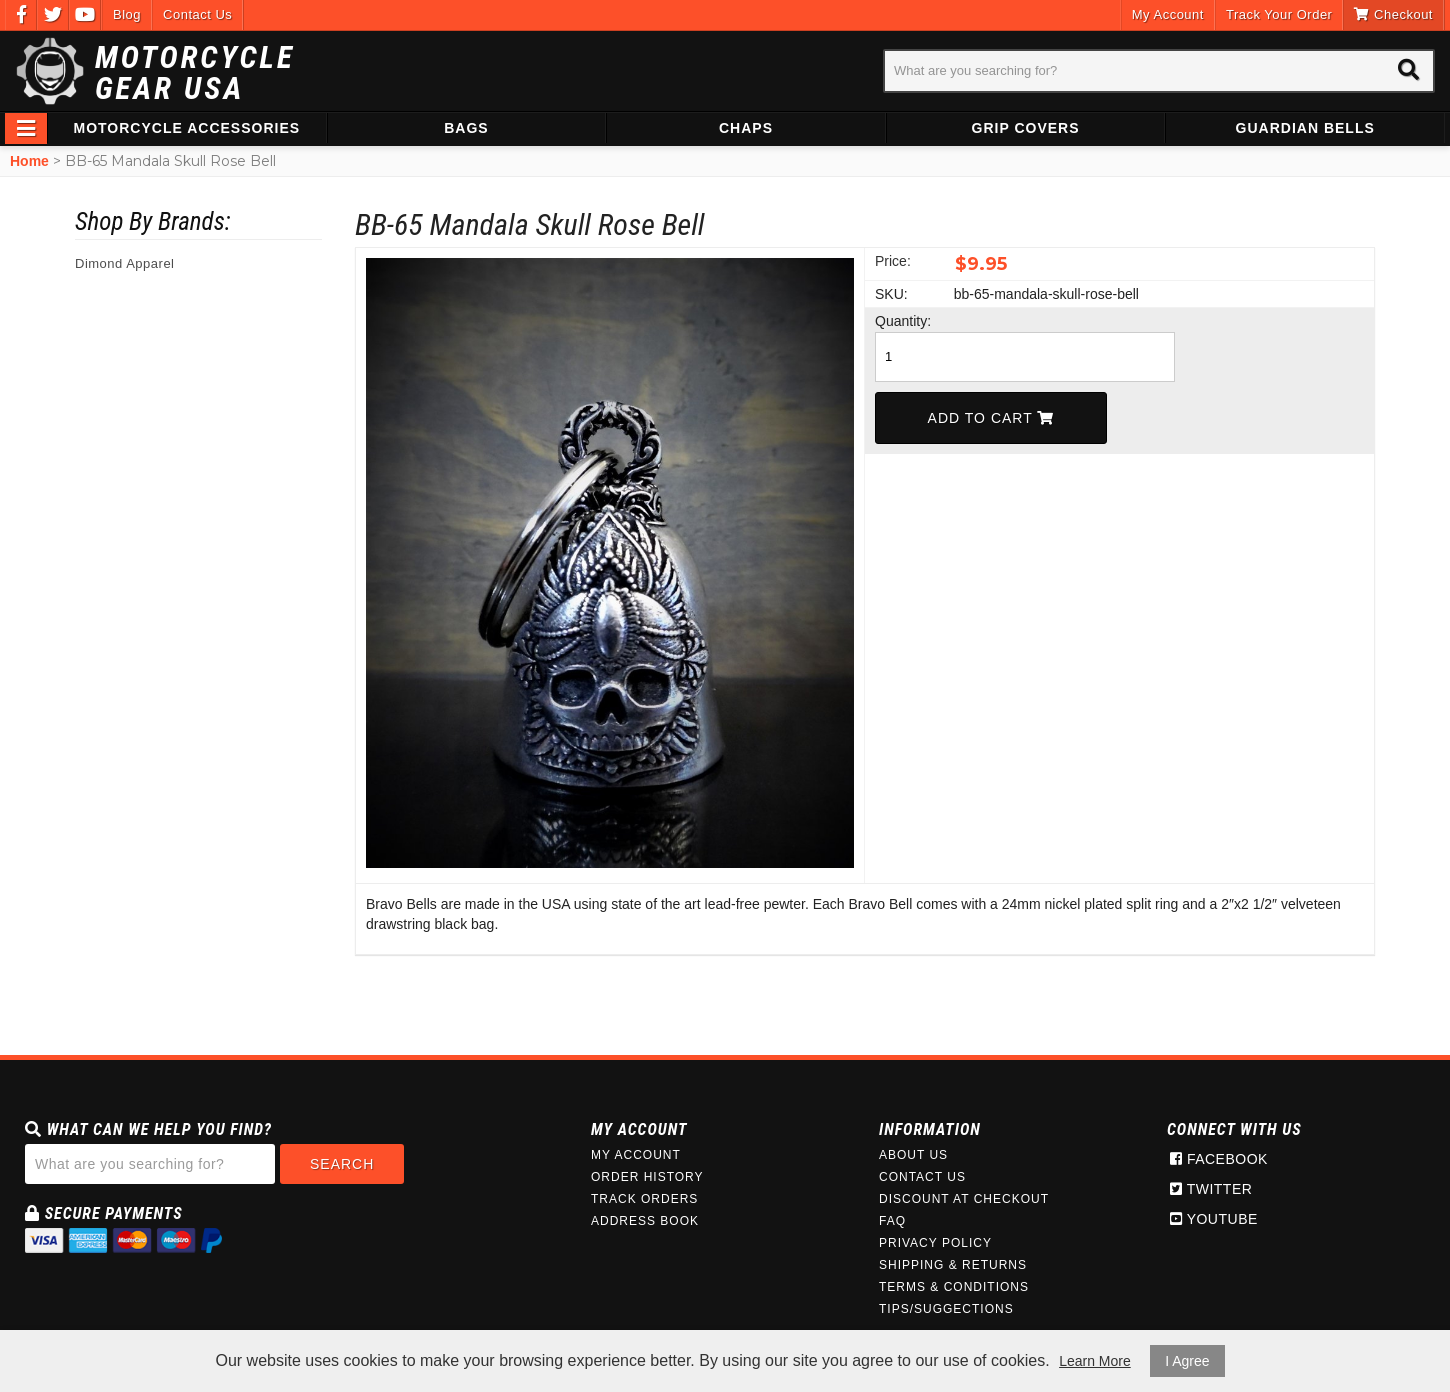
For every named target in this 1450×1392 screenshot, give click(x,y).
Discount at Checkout (964, 1199)
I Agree (1187, 1361)
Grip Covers (1026, 128)
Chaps (746, 128)
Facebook (1219, 1159)
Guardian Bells (1305, 128)
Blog (127, 14)
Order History (647, 1177)
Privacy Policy (935, 1243)
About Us (913, 1155)
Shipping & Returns (953, 1265)
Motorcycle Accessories (187, 128)
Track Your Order (1279, 14)
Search (342, 1164)
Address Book (645, 1221)
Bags (466, 128)
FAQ (892, 1221)
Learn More (1095, 1361)
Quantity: (903, 321)
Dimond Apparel (125, 263)
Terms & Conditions (954, 1287)
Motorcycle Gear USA (195, 73)
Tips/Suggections (946, 1309)
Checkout (1393, 14)
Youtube (1214, 1219)
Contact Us (197, 14)
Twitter (1211, 1189)
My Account (1168, 14)
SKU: (891, 294)
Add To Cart (991, 418)
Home (29, 161)
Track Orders (644, 1199)
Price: (893, 261)
